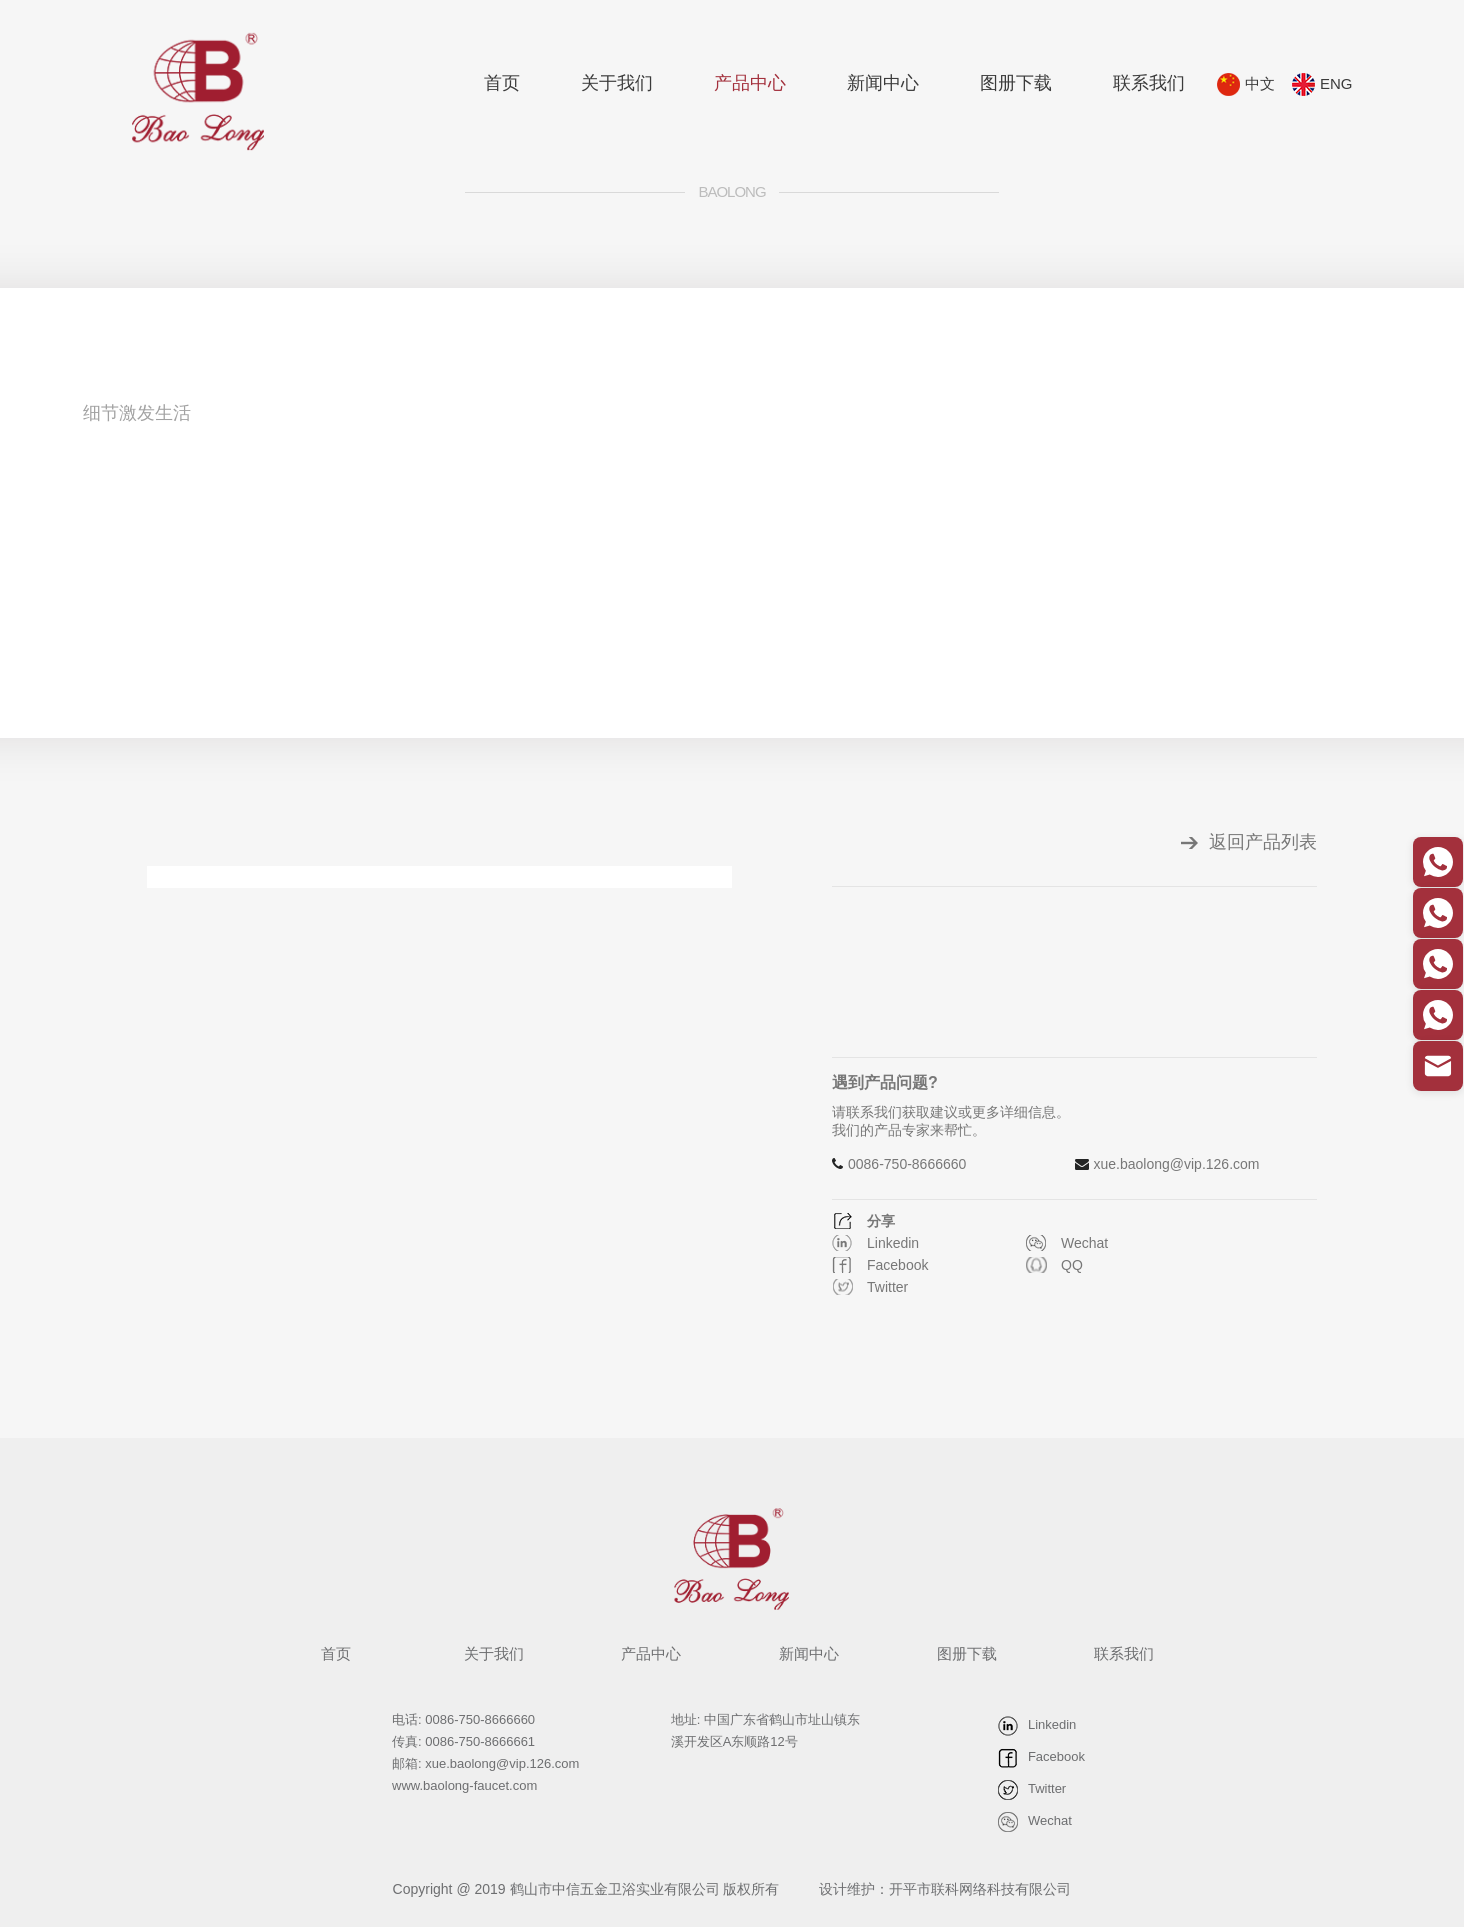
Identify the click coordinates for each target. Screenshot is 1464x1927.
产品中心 (750, 83)
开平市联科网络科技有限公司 (980, 1889)
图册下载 (1016, 83)
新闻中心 (883, 83)
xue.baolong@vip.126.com (1177, 1164)
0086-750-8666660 (907, 1164)
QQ (1072, 1265)
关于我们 (617, 83)
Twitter (887, 1287)
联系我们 (1149, 83)
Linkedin (893, 1243)
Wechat (1084, 1243)
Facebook (897, 1265)
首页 (502, 83)
